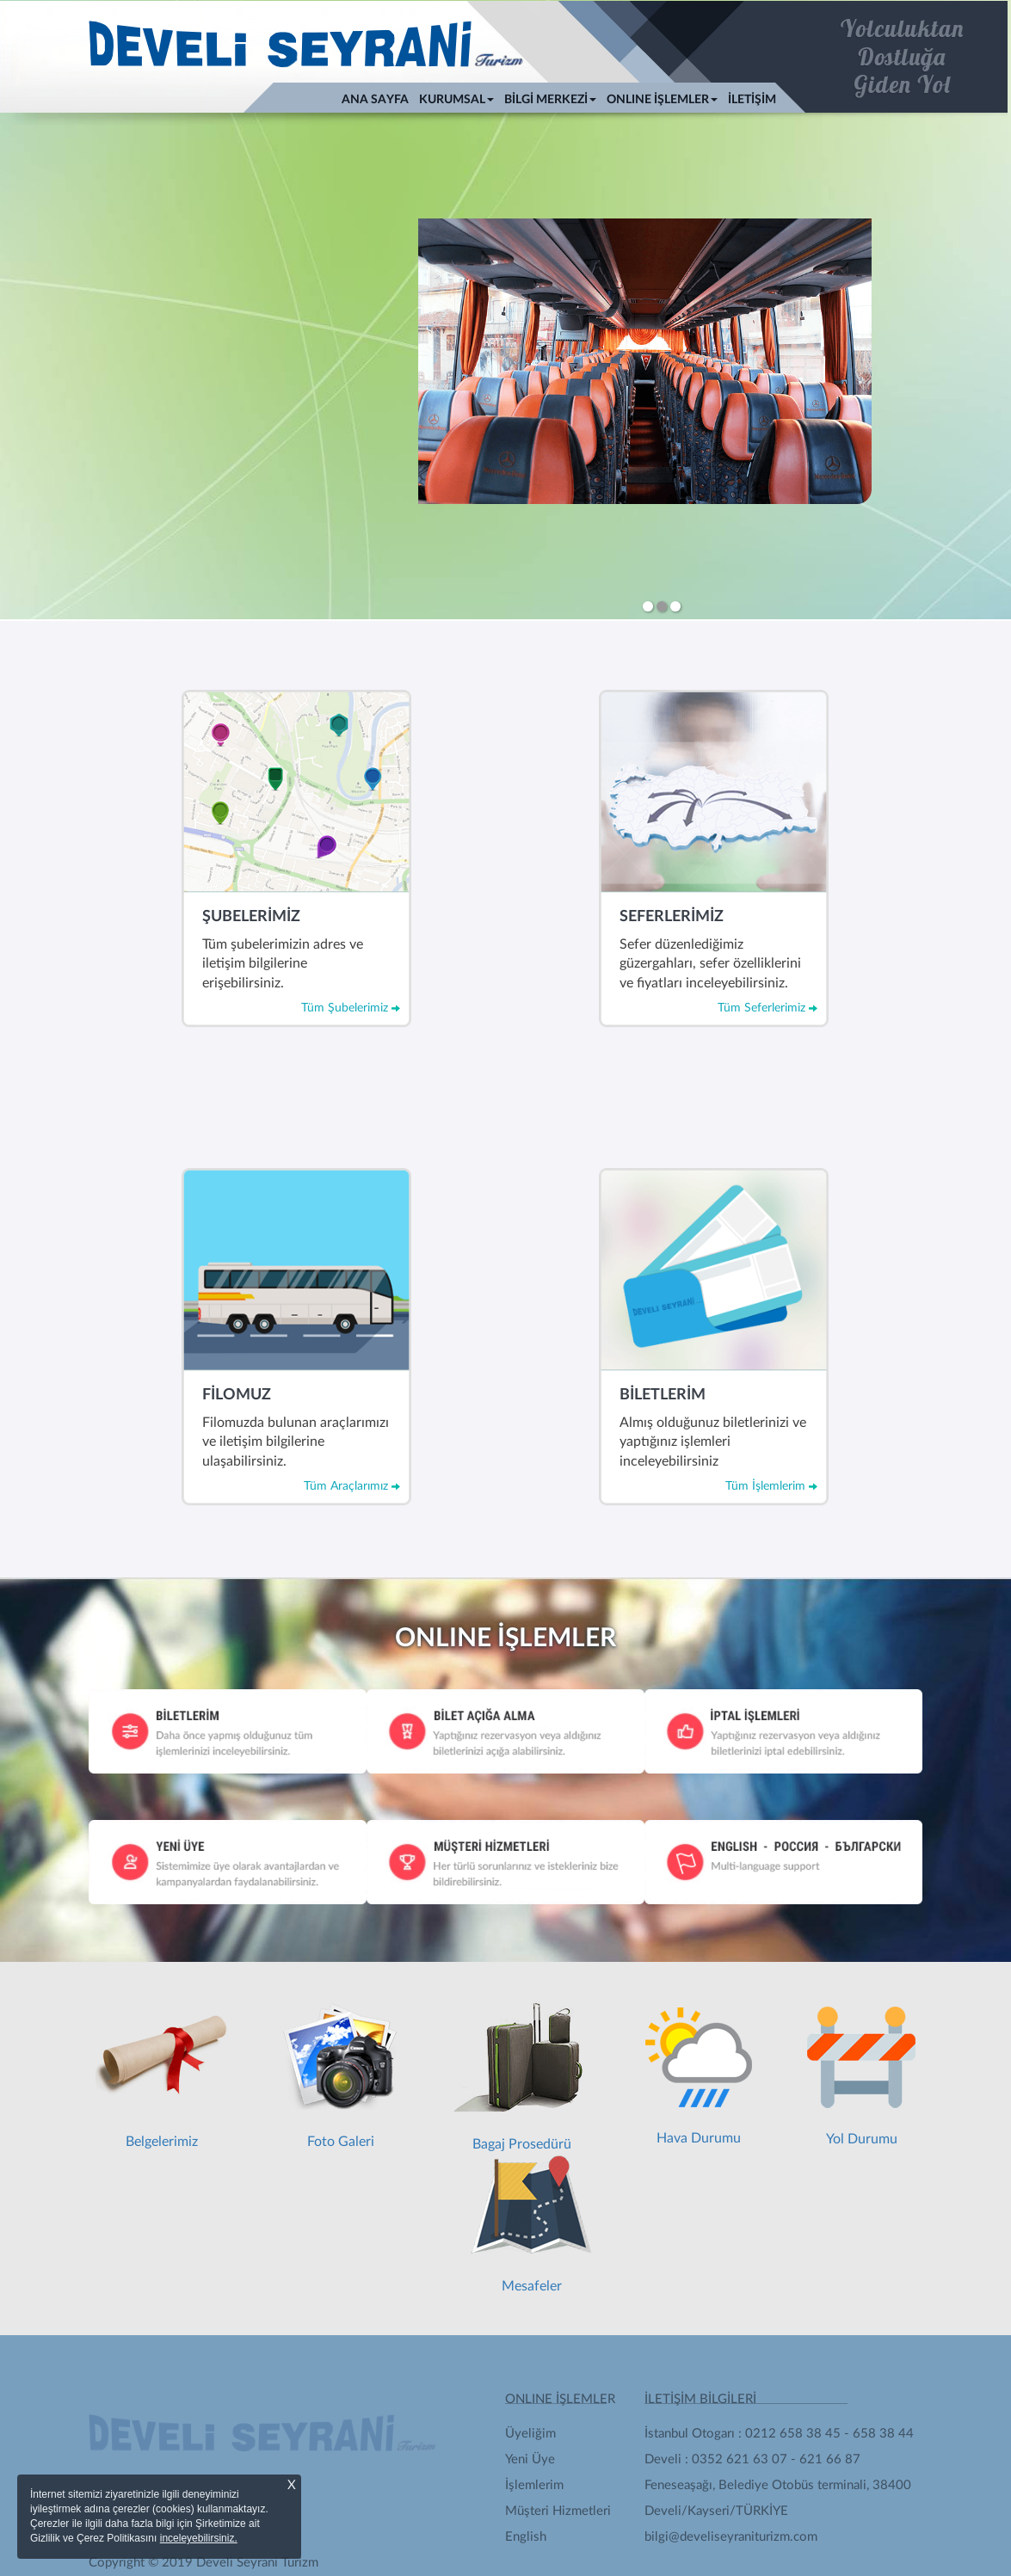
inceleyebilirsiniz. (198, 2538)
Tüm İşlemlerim (771, 1485)
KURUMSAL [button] (456, 100)
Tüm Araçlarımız (352, 1485)
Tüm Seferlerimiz (767, 1007)
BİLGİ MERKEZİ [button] (550, 100)
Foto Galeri (340, 2076)
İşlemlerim (534, 2485)
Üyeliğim (530, 2433)
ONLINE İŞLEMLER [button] (662, 100)
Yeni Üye (530, 2459)
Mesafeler (531, 2224)
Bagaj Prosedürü (521, 2076)
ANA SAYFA (378, 98)
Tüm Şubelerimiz (350, 1007)
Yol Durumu (861, 2076)
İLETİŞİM (752, 100)
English (525, 2536)
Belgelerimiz (162, 2076)
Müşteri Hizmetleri (558, 2511)
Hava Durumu (698, 2076)
